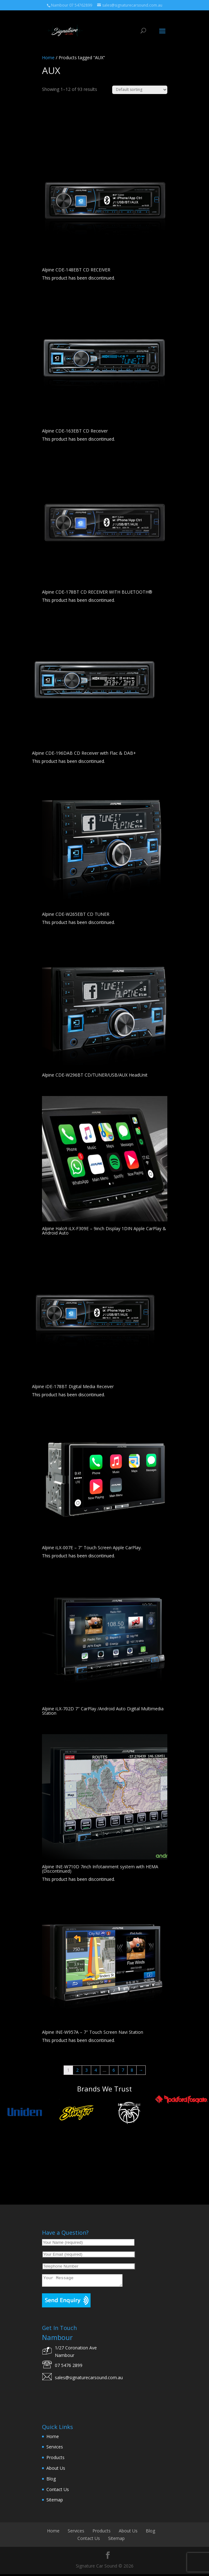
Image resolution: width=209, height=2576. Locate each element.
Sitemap (54, 2502)
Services (54, 2449)
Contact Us (57, 2491)
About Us (55, 2470)
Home (48, 57)
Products (55, 2459)
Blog (51, 2481)
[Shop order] (139, 90)
